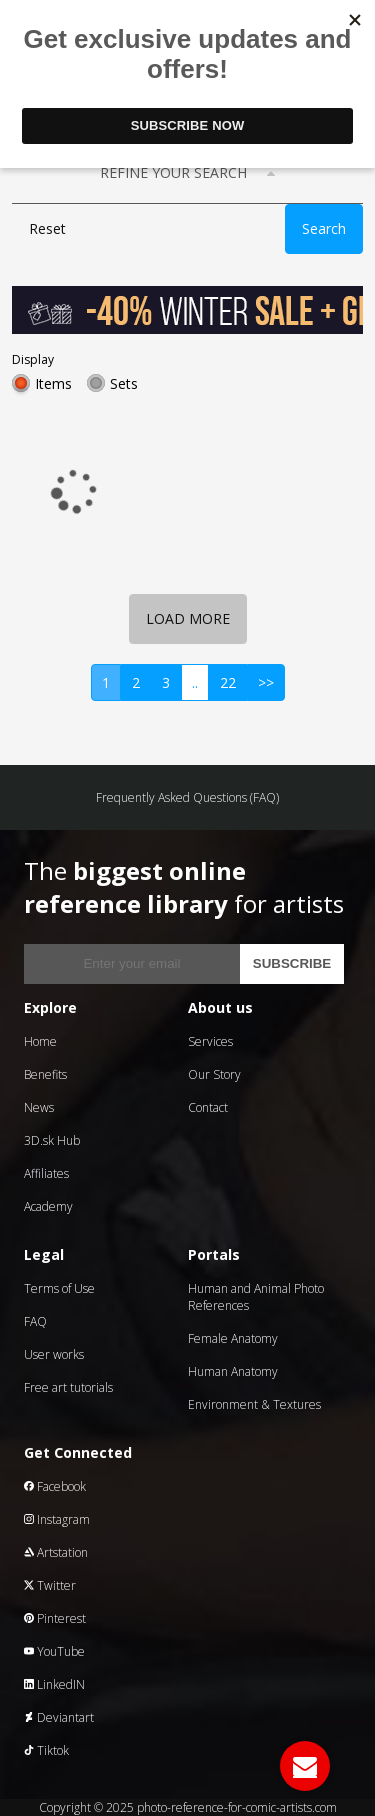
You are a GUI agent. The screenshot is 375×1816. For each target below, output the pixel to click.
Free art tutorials (68, 1387)
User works (54, 1354)
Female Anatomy (233, 1338)
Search (324, 228)
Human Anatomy (233, 1371)
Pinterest (55, 1618)
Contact (208, 1107)
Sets (124, 383)
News (39, 1107)
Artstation (56, 1552)
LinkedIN (54, 1684)
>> (266, 682)
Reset (47, 228)
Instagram (57, 1519)
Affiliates (46, 1173)
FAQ (35, 1321)
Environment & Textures (254, 1404)
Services (210, 1041)
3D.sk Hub (52, 1140)
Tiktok (46, 1750)
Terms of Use (59, 1288)
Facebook (55, 1486)
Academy (48, 1206)
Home (40, 1041)
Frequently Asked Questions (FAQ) (187, 797)
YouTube (54, 1651)
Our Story (214, 1074)
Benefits (45, 1074)
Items (53, 383)
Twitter (50, 1585)
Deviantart (59, 1717)
